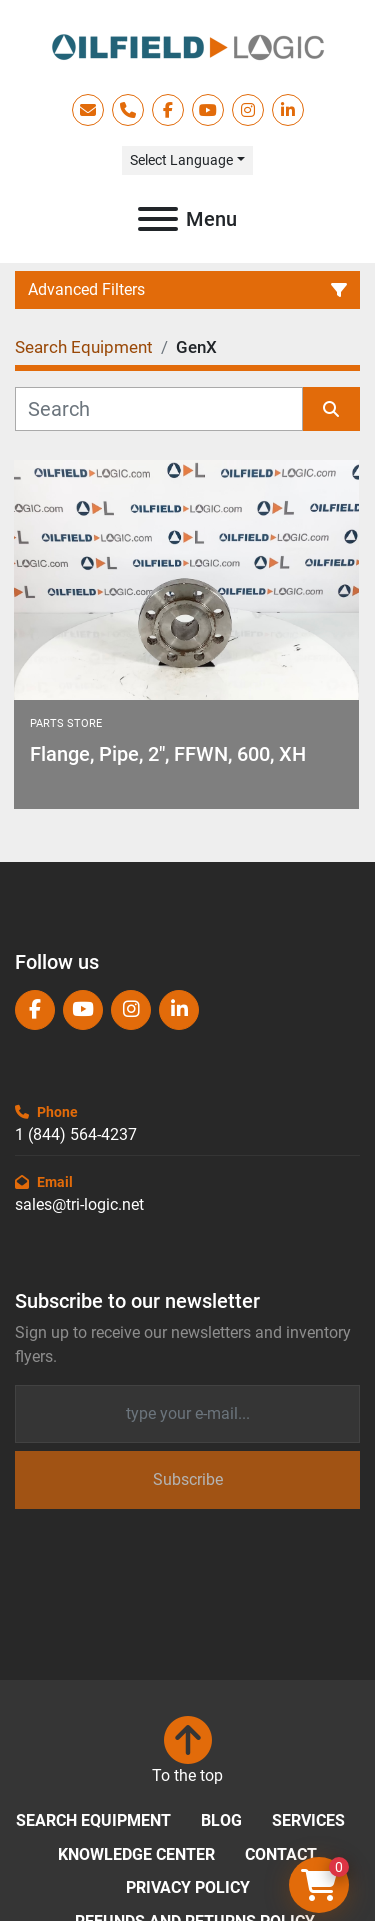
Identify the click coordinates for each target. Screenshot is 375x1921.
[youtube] (208, 110)
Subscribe (188, 1479)
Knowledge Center (136, 1854)
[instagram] (248, 110)
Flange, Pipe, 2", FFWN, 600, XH (168, 754)
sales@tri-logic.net (79, 1204)
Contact (281, 1854)
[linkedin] (288, 110)
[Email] (187, 1414)
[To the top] (187, 1752)
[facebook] (168, 110)
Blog (221, 1820)
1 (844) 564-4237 (76, 1134)
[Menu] (158, 219)
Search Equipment (93, 1820)
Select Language (181, 160)
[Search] (159, 409)
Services (308, 1820)
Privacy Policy (188, 1887)
